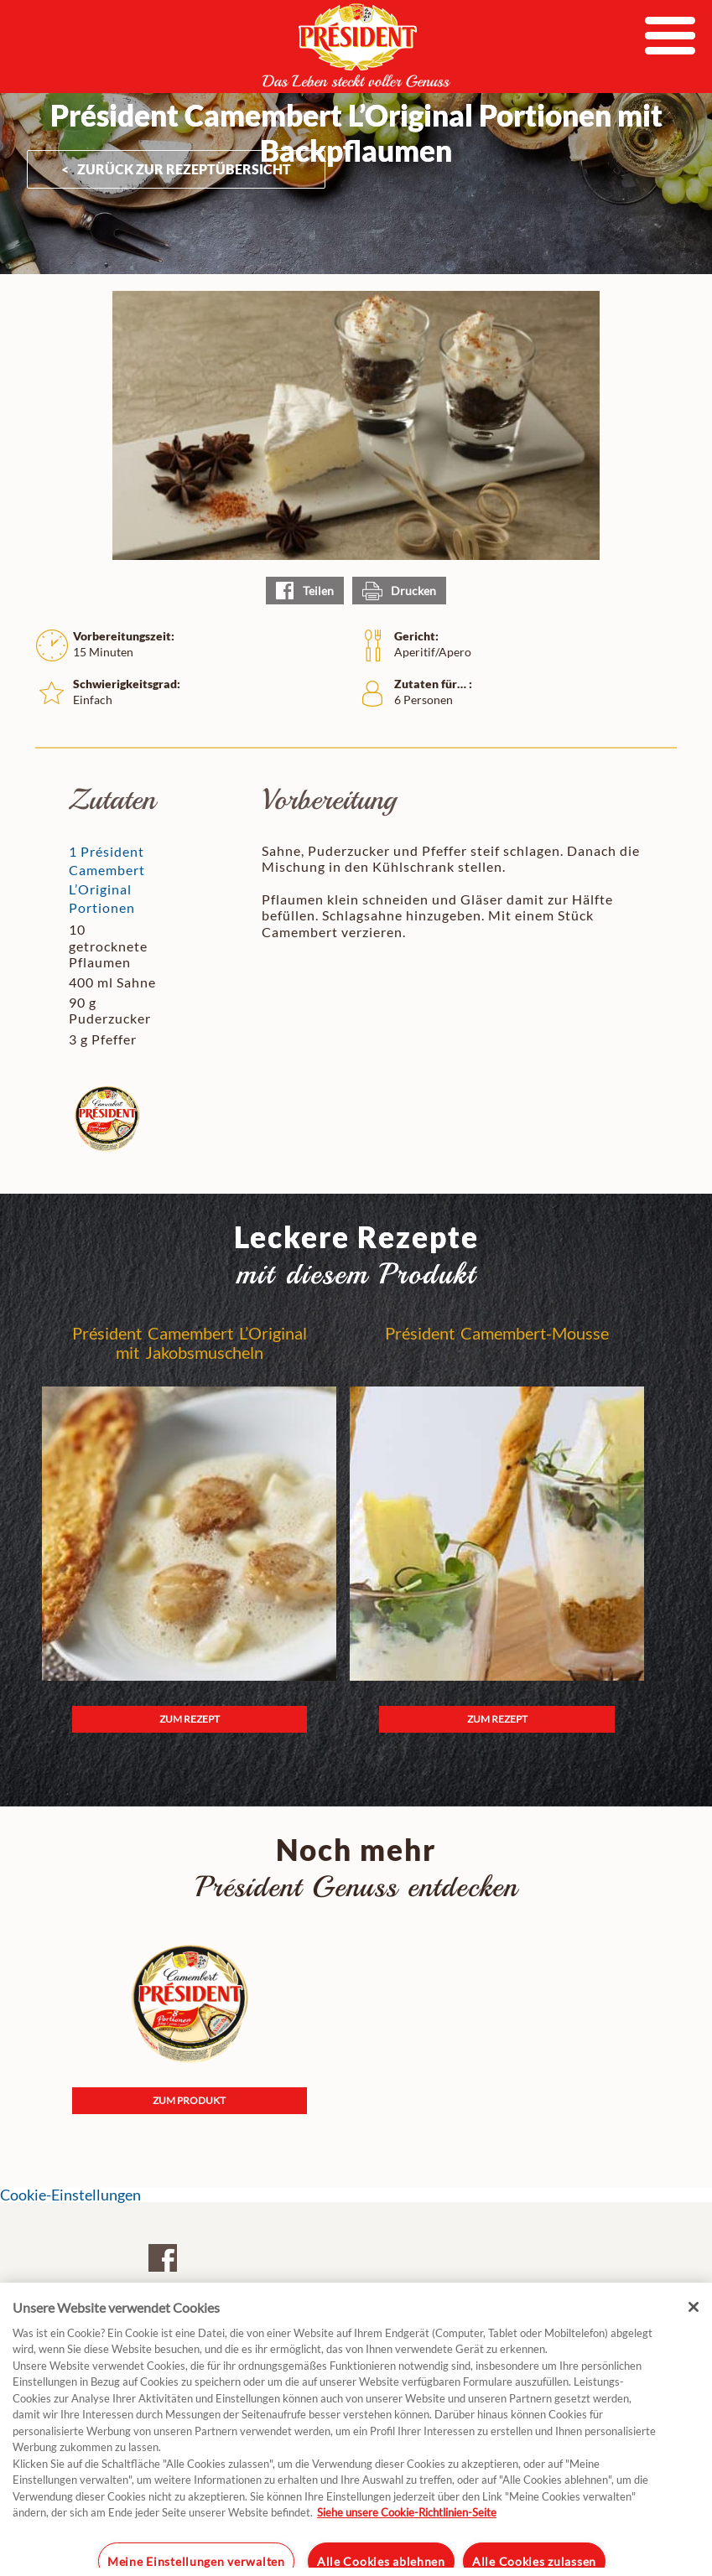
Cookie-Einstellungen (70, 2195)
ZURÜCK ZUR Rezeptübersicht (184, 169)
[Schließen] (693, 2306)
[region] (356, 2429)
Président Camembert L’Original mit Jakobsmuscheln (189, 1343)
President (356, 45)
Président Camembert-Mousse (497, 1333)
